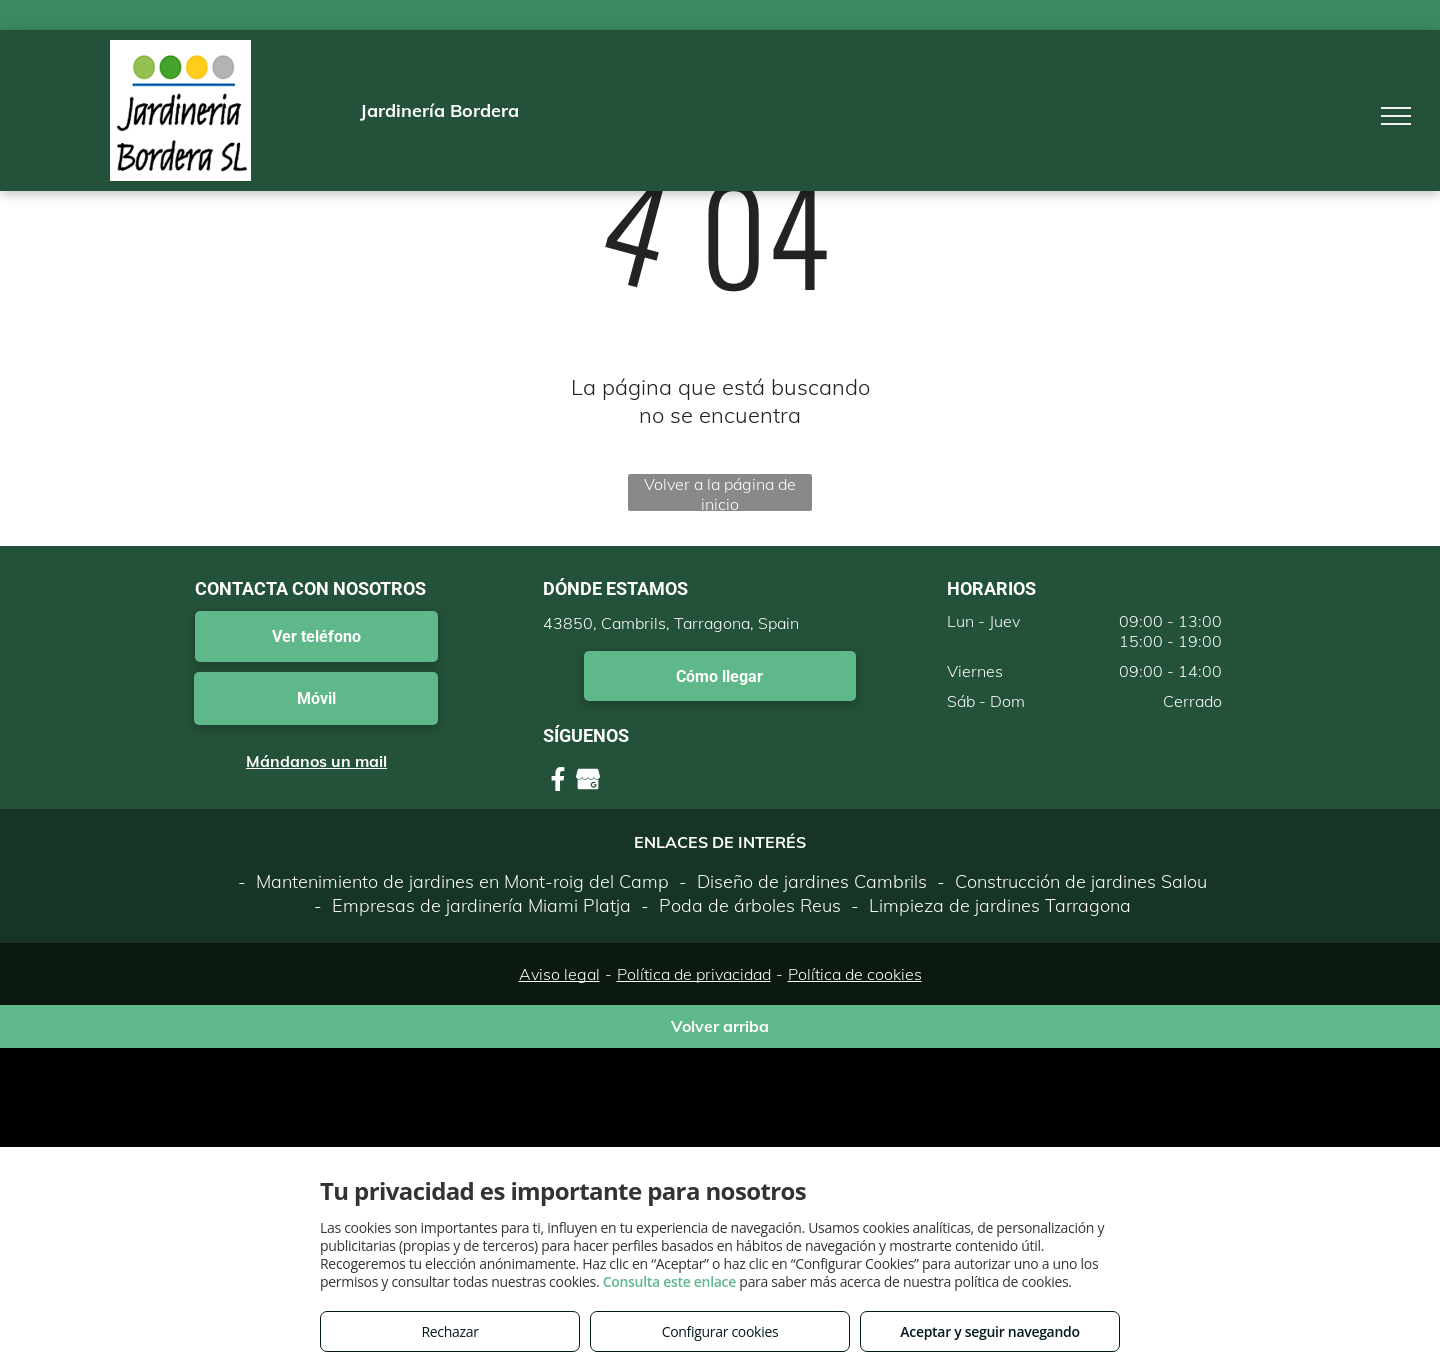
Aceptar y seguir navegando (989, 1331)
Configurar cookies (720, 1331)
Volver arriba (720, 1026)
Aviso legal (559, 974)
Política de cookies (855, 974)
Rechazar (449, 1331)
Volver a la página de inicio (720, 492)
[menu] (1396, 116)
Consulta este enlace (669, 1281)
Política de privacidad (694, 974)
